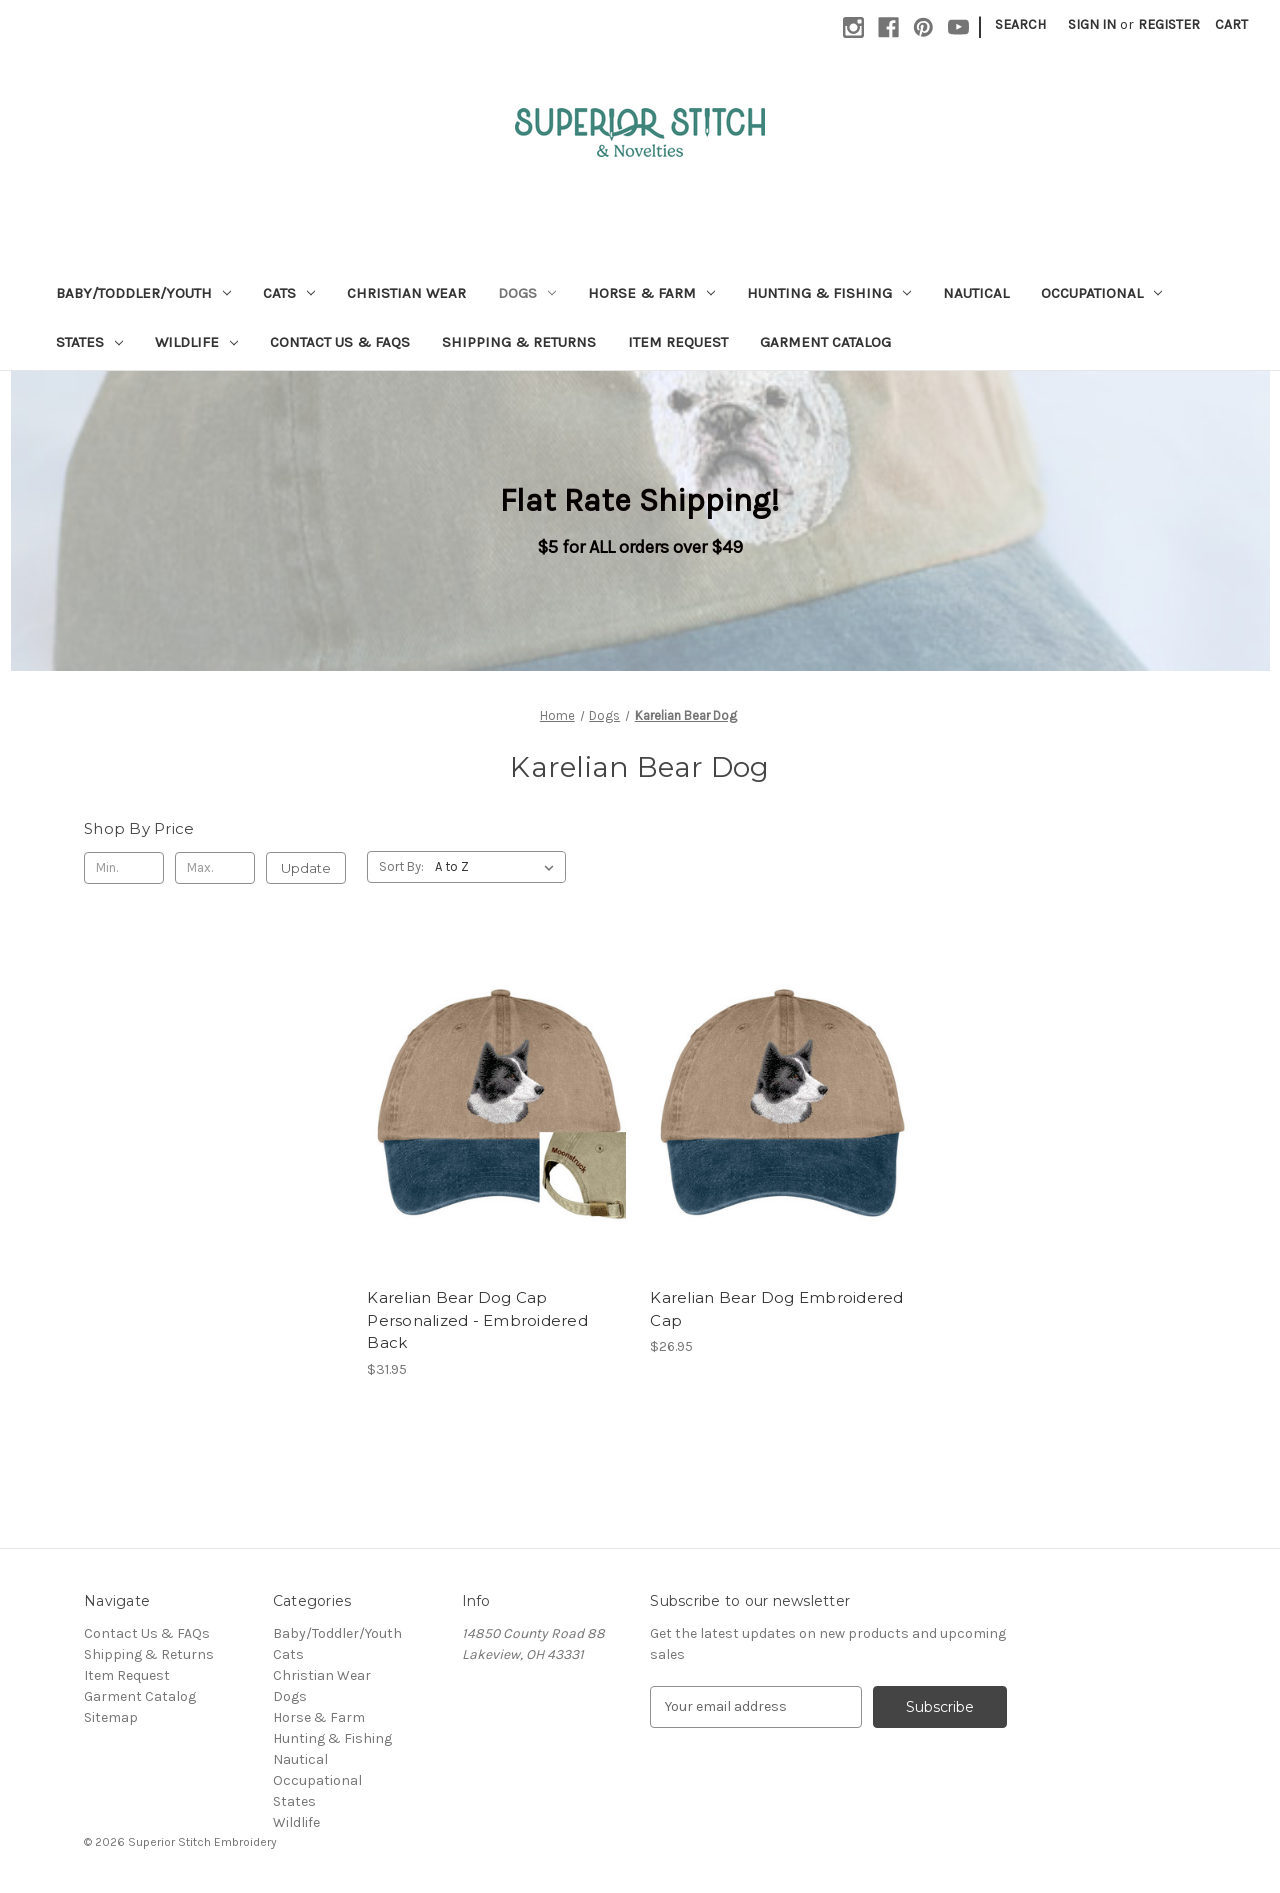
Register (1169, 24)
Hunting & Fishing (829, 293)
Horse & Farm (651, 293)
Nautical (976, 293)
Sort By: (401, 866)
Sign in (1092, 24)
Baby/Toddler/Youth (143, 293)
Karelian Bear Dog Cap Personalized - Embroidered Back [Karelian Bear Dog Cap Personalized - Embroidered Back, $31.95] (477, 1320)
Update (306, 868)
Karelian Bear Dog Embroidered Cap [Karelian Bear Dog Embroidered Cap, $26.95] (776, 1309)
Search (1020, 24)
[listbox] (498, 867)
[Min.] (124, 868)
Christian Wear (406, 293)
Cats (289, 293)
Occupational (1101, 293)
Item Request (678, 342)
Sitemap (111, 1717)
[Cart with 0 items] (1231, 24)
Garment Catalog (825, 342)
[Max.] (215, 868)
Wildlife (196, 342)
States (89, 342)
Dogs (527, 293)
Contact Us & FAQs (340, 342)
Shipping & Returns (519, 342)
